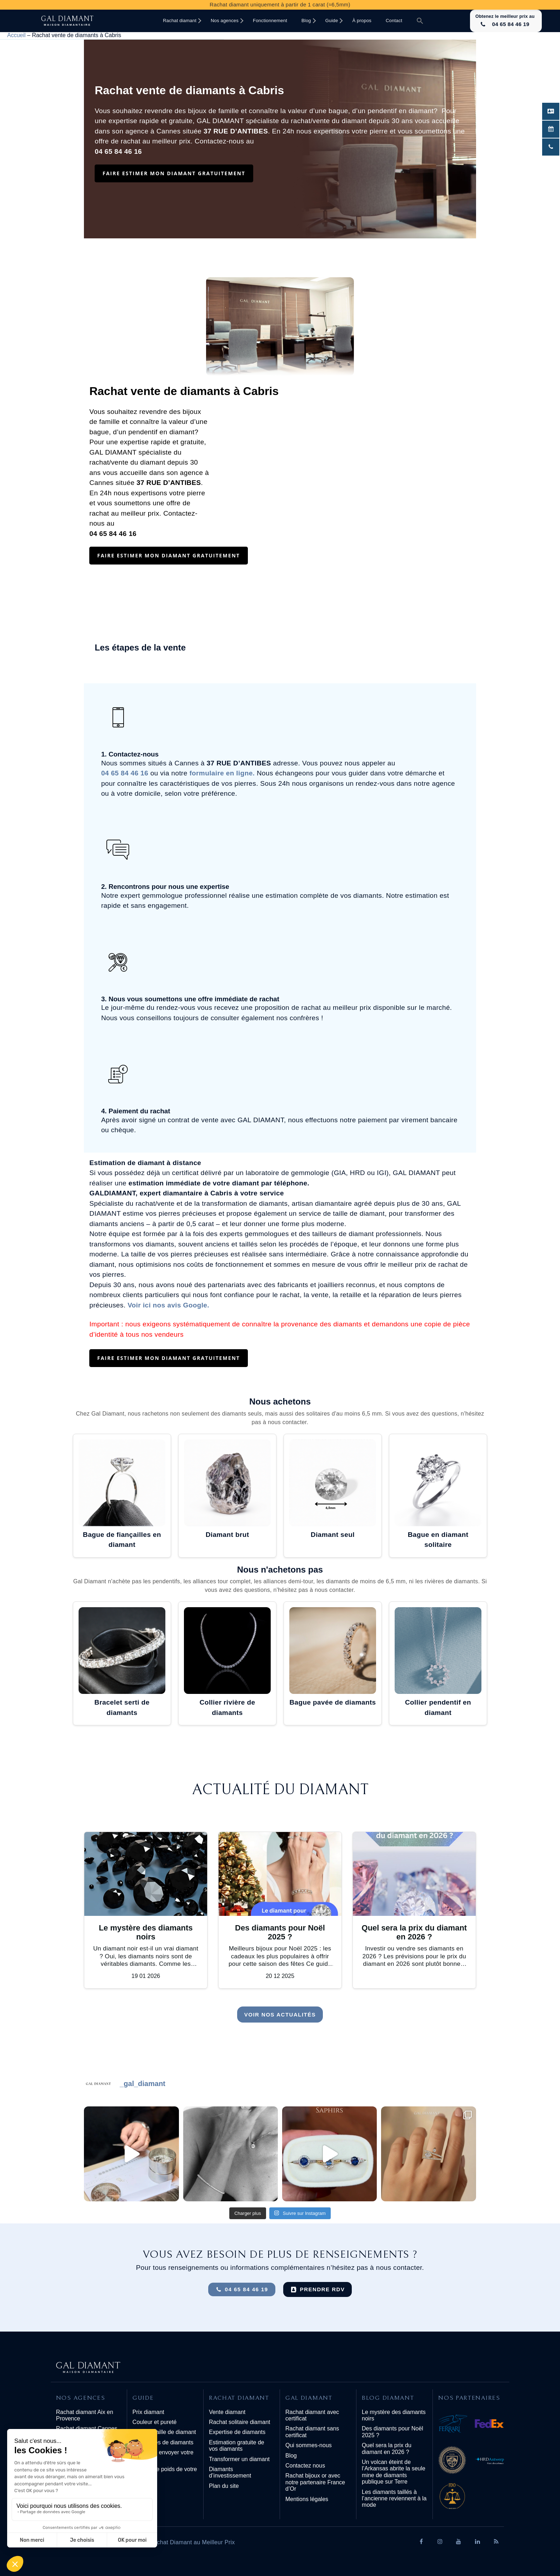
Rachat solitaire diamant (239, 2422)
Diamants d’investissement (230, 2472)
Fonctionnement (270, 20)
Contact (394, 20)
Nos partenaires (469, 2398)
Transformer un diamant (239, 2459)
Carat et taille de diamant (164, 2432)
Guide (331, 20)
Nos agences (225, 20)
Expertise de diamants (237, 2432)
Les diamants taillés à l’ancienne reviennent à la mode (394, 2498)
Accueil (16, 35)
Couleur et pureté (154, 2422)
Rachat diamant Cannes (87, 2428)
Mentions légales (306, 2499)
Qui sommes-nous (308, 2445)
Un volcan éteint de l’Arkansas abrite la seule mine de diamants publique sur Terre (393, 2472)
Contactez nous (305, 2466)
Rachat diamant (179, 20)
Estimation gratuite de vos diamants (236, 2445)
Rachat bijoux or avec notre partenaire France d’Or (315, 2482)
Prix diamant (148, 2412)
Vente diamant (227, 2412)
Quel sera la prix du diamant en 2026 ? (386, 2448)
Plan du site (224, 2486)
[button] (420, 20)
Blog (306, 20)
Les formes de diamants (163, 2442)
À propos (361, 20)
